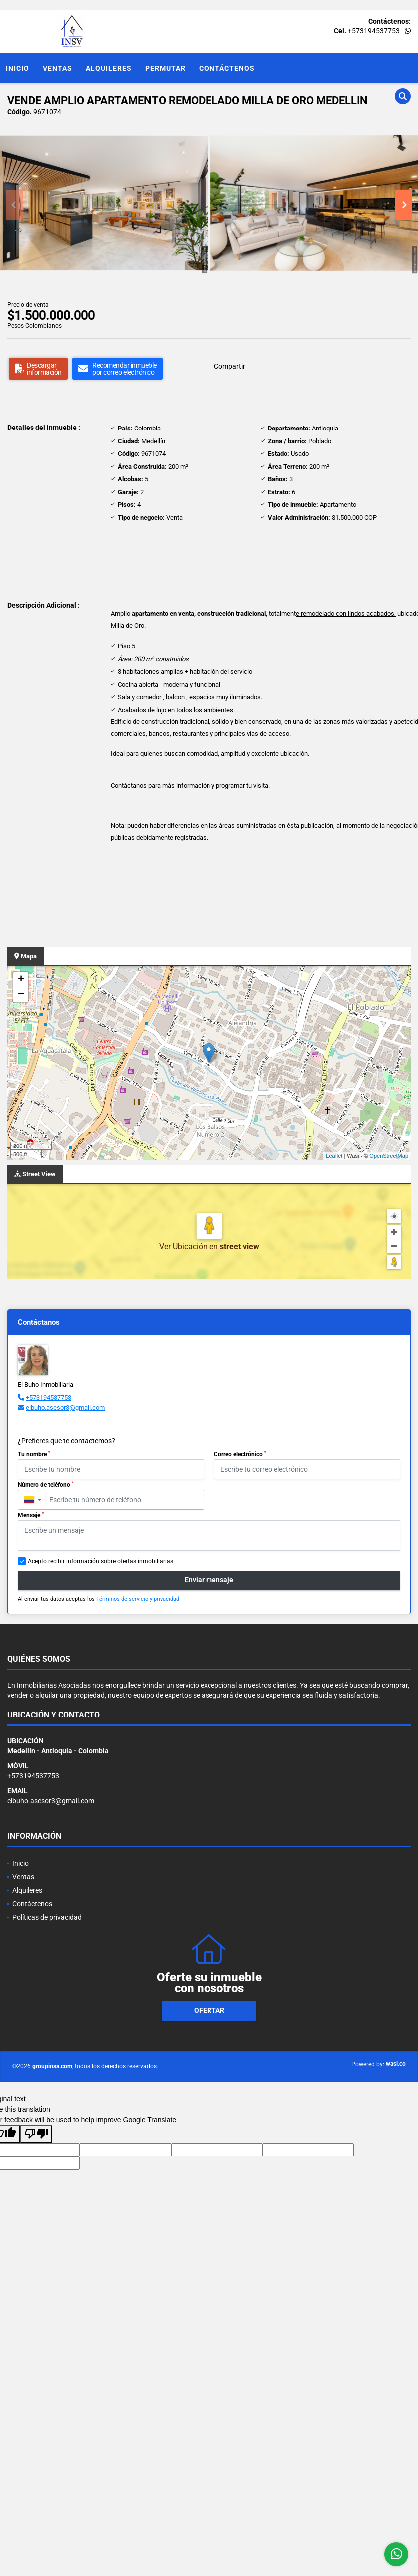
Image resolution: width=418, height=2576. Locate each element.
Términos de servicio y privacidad (137, 1599)
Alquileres (109, 68)
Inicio (17, 68)
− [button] (21, 994)
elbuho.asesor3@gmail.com (65, 1407)
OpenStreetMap (388, 1156)
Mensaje (31, 1515)
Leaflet (334, 1156)
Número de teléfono (46, 1485)
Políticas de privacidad (47, 1917)
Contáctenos (227, 68)
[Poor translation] (36, 2134)
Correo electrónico (240, 1454)
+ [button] (21, 979)
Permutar (165, 68)
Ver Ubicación (184, 1246)
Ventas (57, 68)
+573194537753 (374, 31)
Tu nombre (34, 1454)
